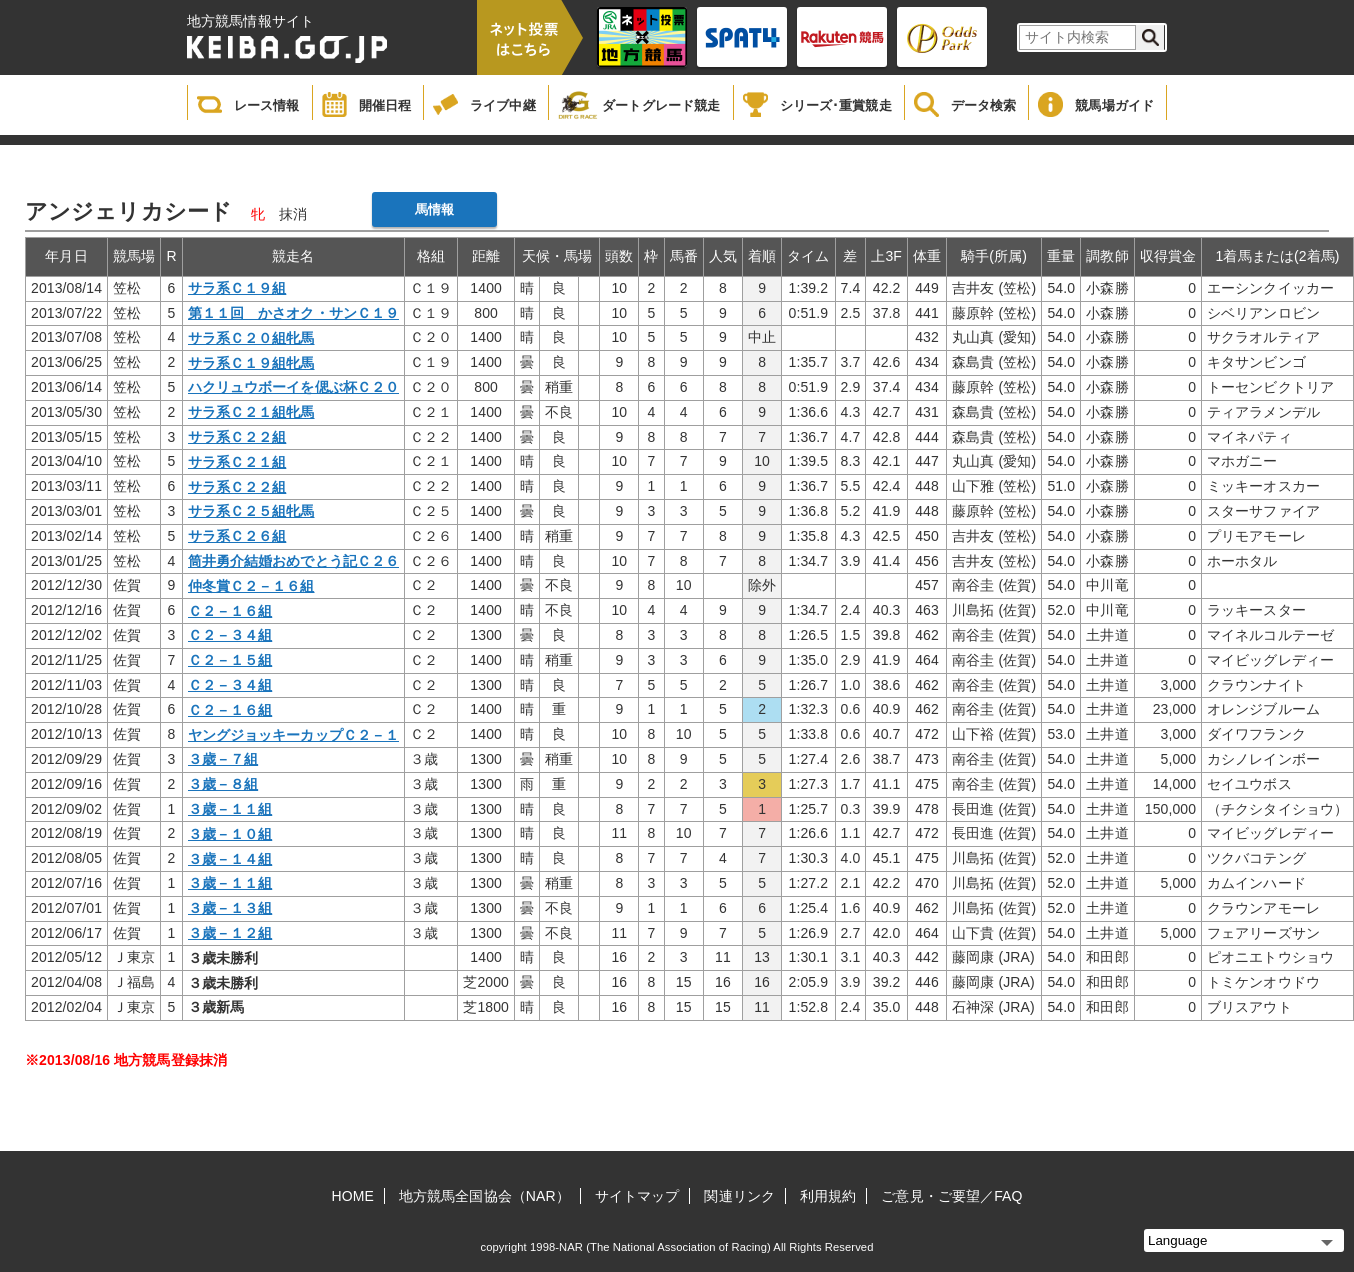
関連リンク (739, 1196)
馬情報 (434, 209)
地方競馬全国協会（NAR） (484, 1196)
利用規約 (828, 1196)
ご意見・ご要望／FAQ (951, 1196)
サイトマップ (637, 1196)
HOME (353, 1196)
